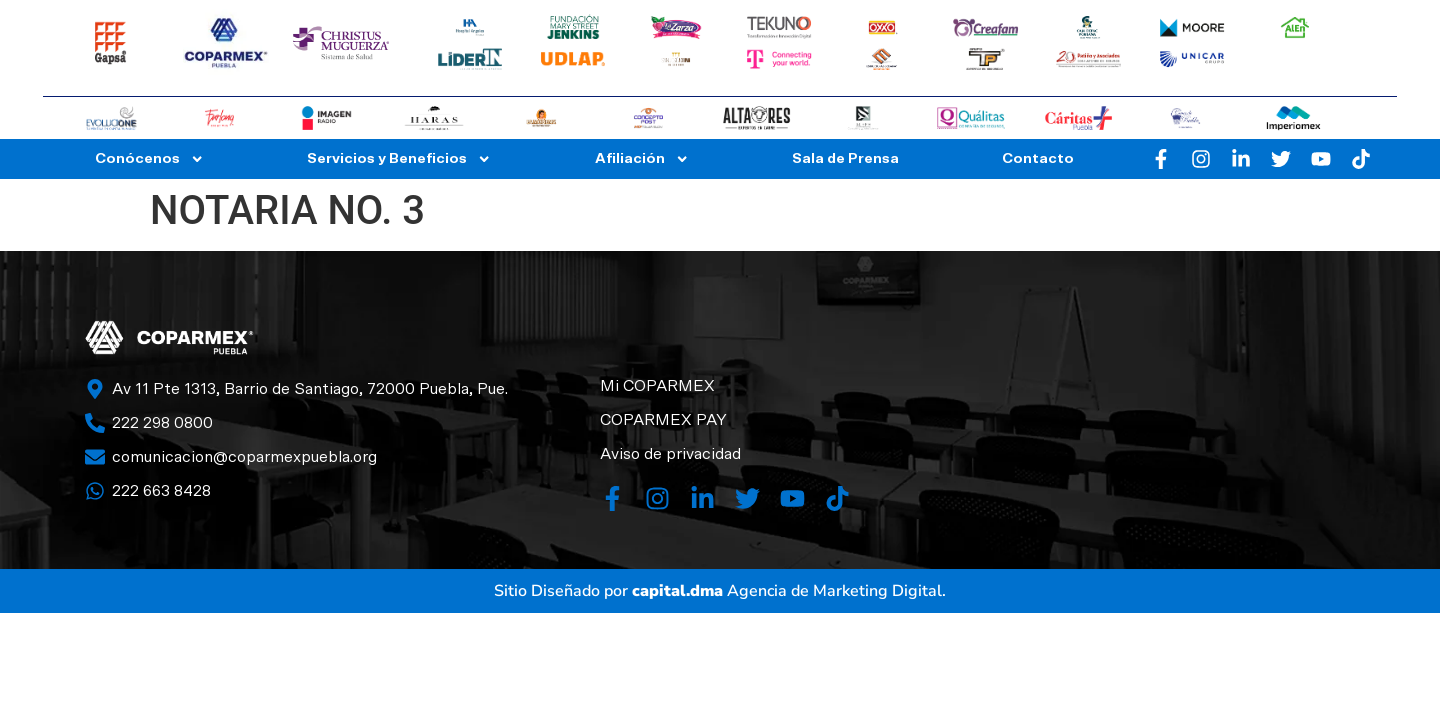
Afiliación (642, 159)
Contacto (1038, 158)
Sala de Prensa (845, 158)
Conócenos (149, 159)
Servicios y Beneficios (399, 159)
